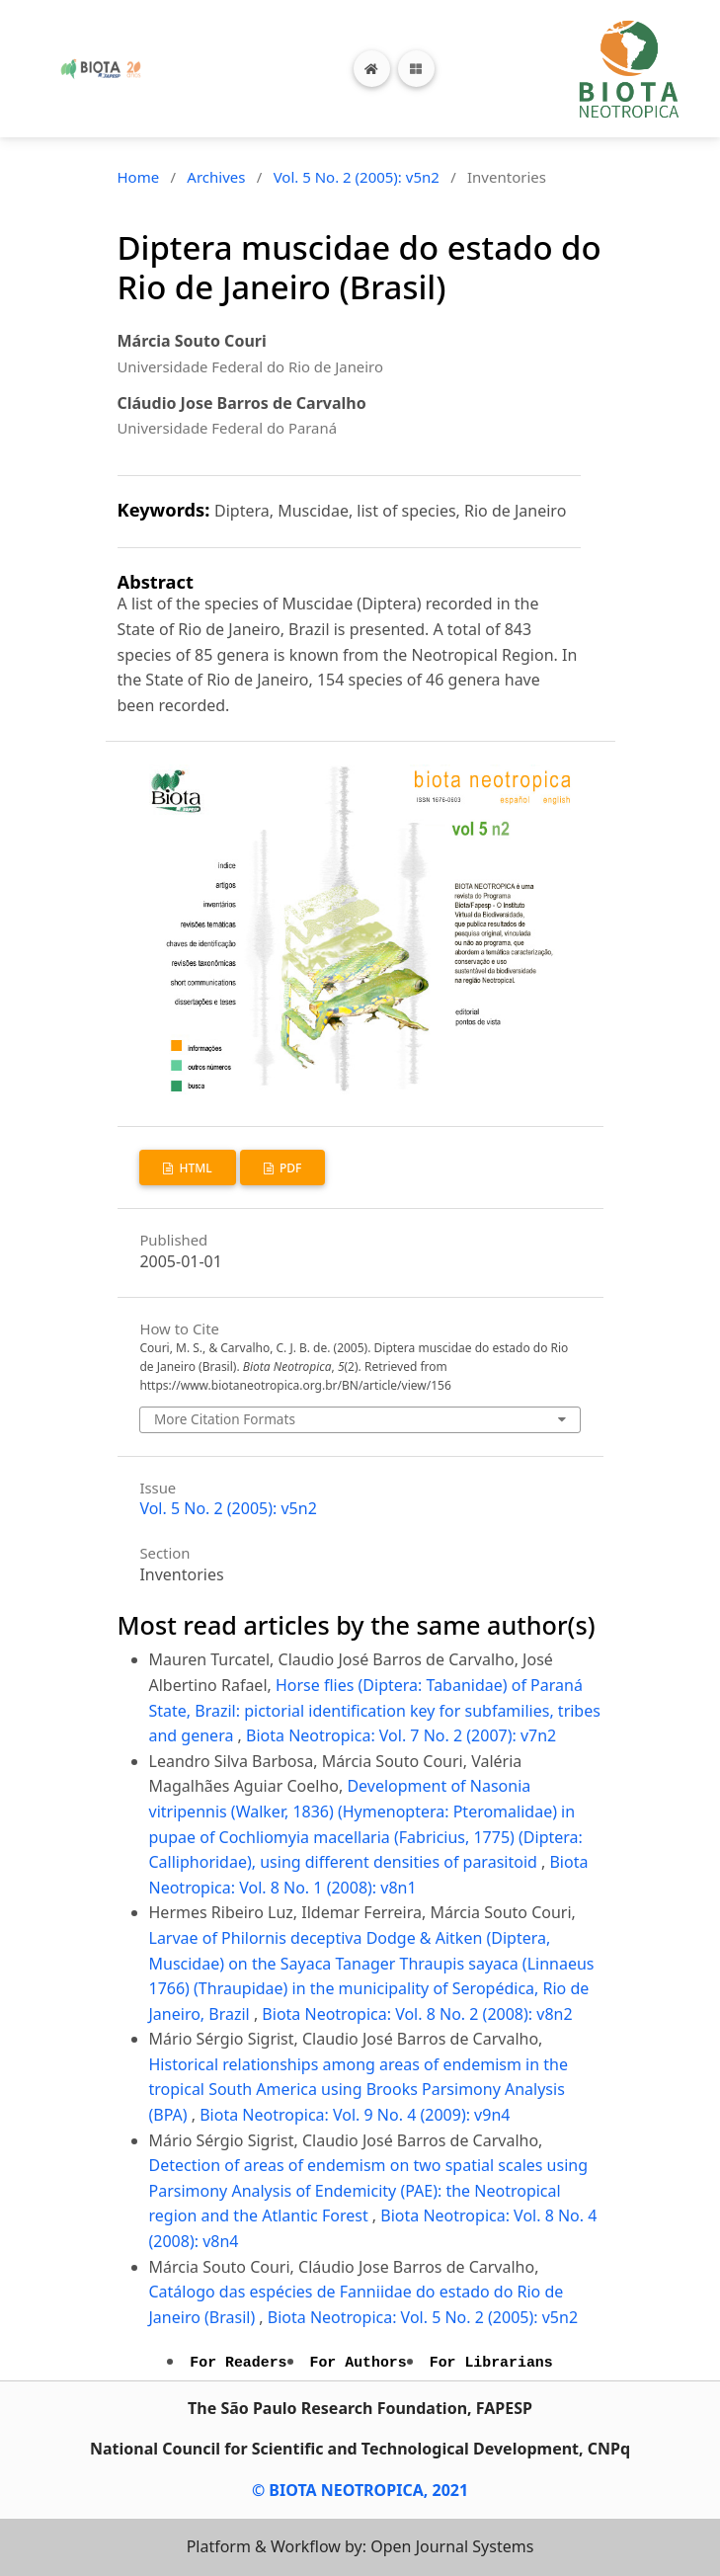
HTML (193, 1168)
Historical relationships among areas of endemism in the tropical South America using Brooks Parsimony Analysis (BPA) (358, 2089)
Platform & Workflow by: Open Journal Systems (360, 2546)
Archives (216, 177)
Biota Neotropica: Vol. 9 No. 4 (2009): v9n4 (355, 2115)
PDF (289, 1168)
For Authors (358, 2363)
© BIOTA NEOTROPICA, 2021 (360, 2490)
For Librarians (491, 2363)
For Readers (238, 2363)
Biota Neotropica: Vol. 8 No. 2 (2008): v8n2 (417, 2014)
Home (139, 177)
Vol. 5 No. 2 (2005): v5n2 (357, 177)
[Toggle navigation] (416, 68)
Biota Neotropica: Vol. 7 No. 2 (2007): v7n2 (401, 1735)
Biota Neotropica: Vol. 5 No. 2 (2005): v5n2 (423, 2317)
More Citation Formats (224, 1418)
